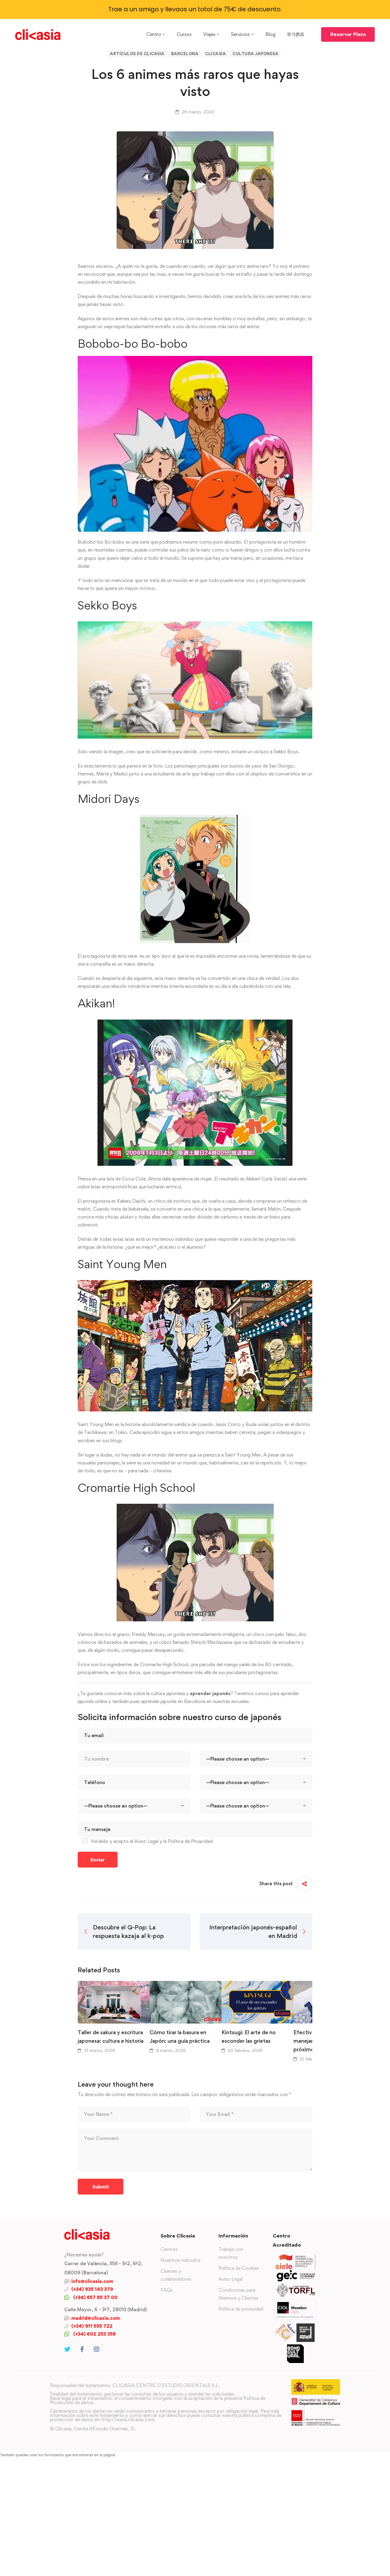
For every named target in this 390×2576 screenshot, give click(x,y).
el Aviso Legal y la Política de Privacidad (171, 1841)
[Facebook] (82, 2349)
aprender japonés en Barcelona (173, 1701)
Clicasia (215, 53)
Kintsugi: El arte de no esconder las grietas (249, 2036)
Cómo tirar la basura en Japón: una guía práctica (180, 2036)
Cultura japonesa (255, 53)
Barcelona (185, 53)
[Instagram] (96, 2349)
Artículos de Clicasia (137, 53)
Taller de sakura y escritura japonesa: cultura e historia (111, 2036)
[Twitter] (67, 2349)
